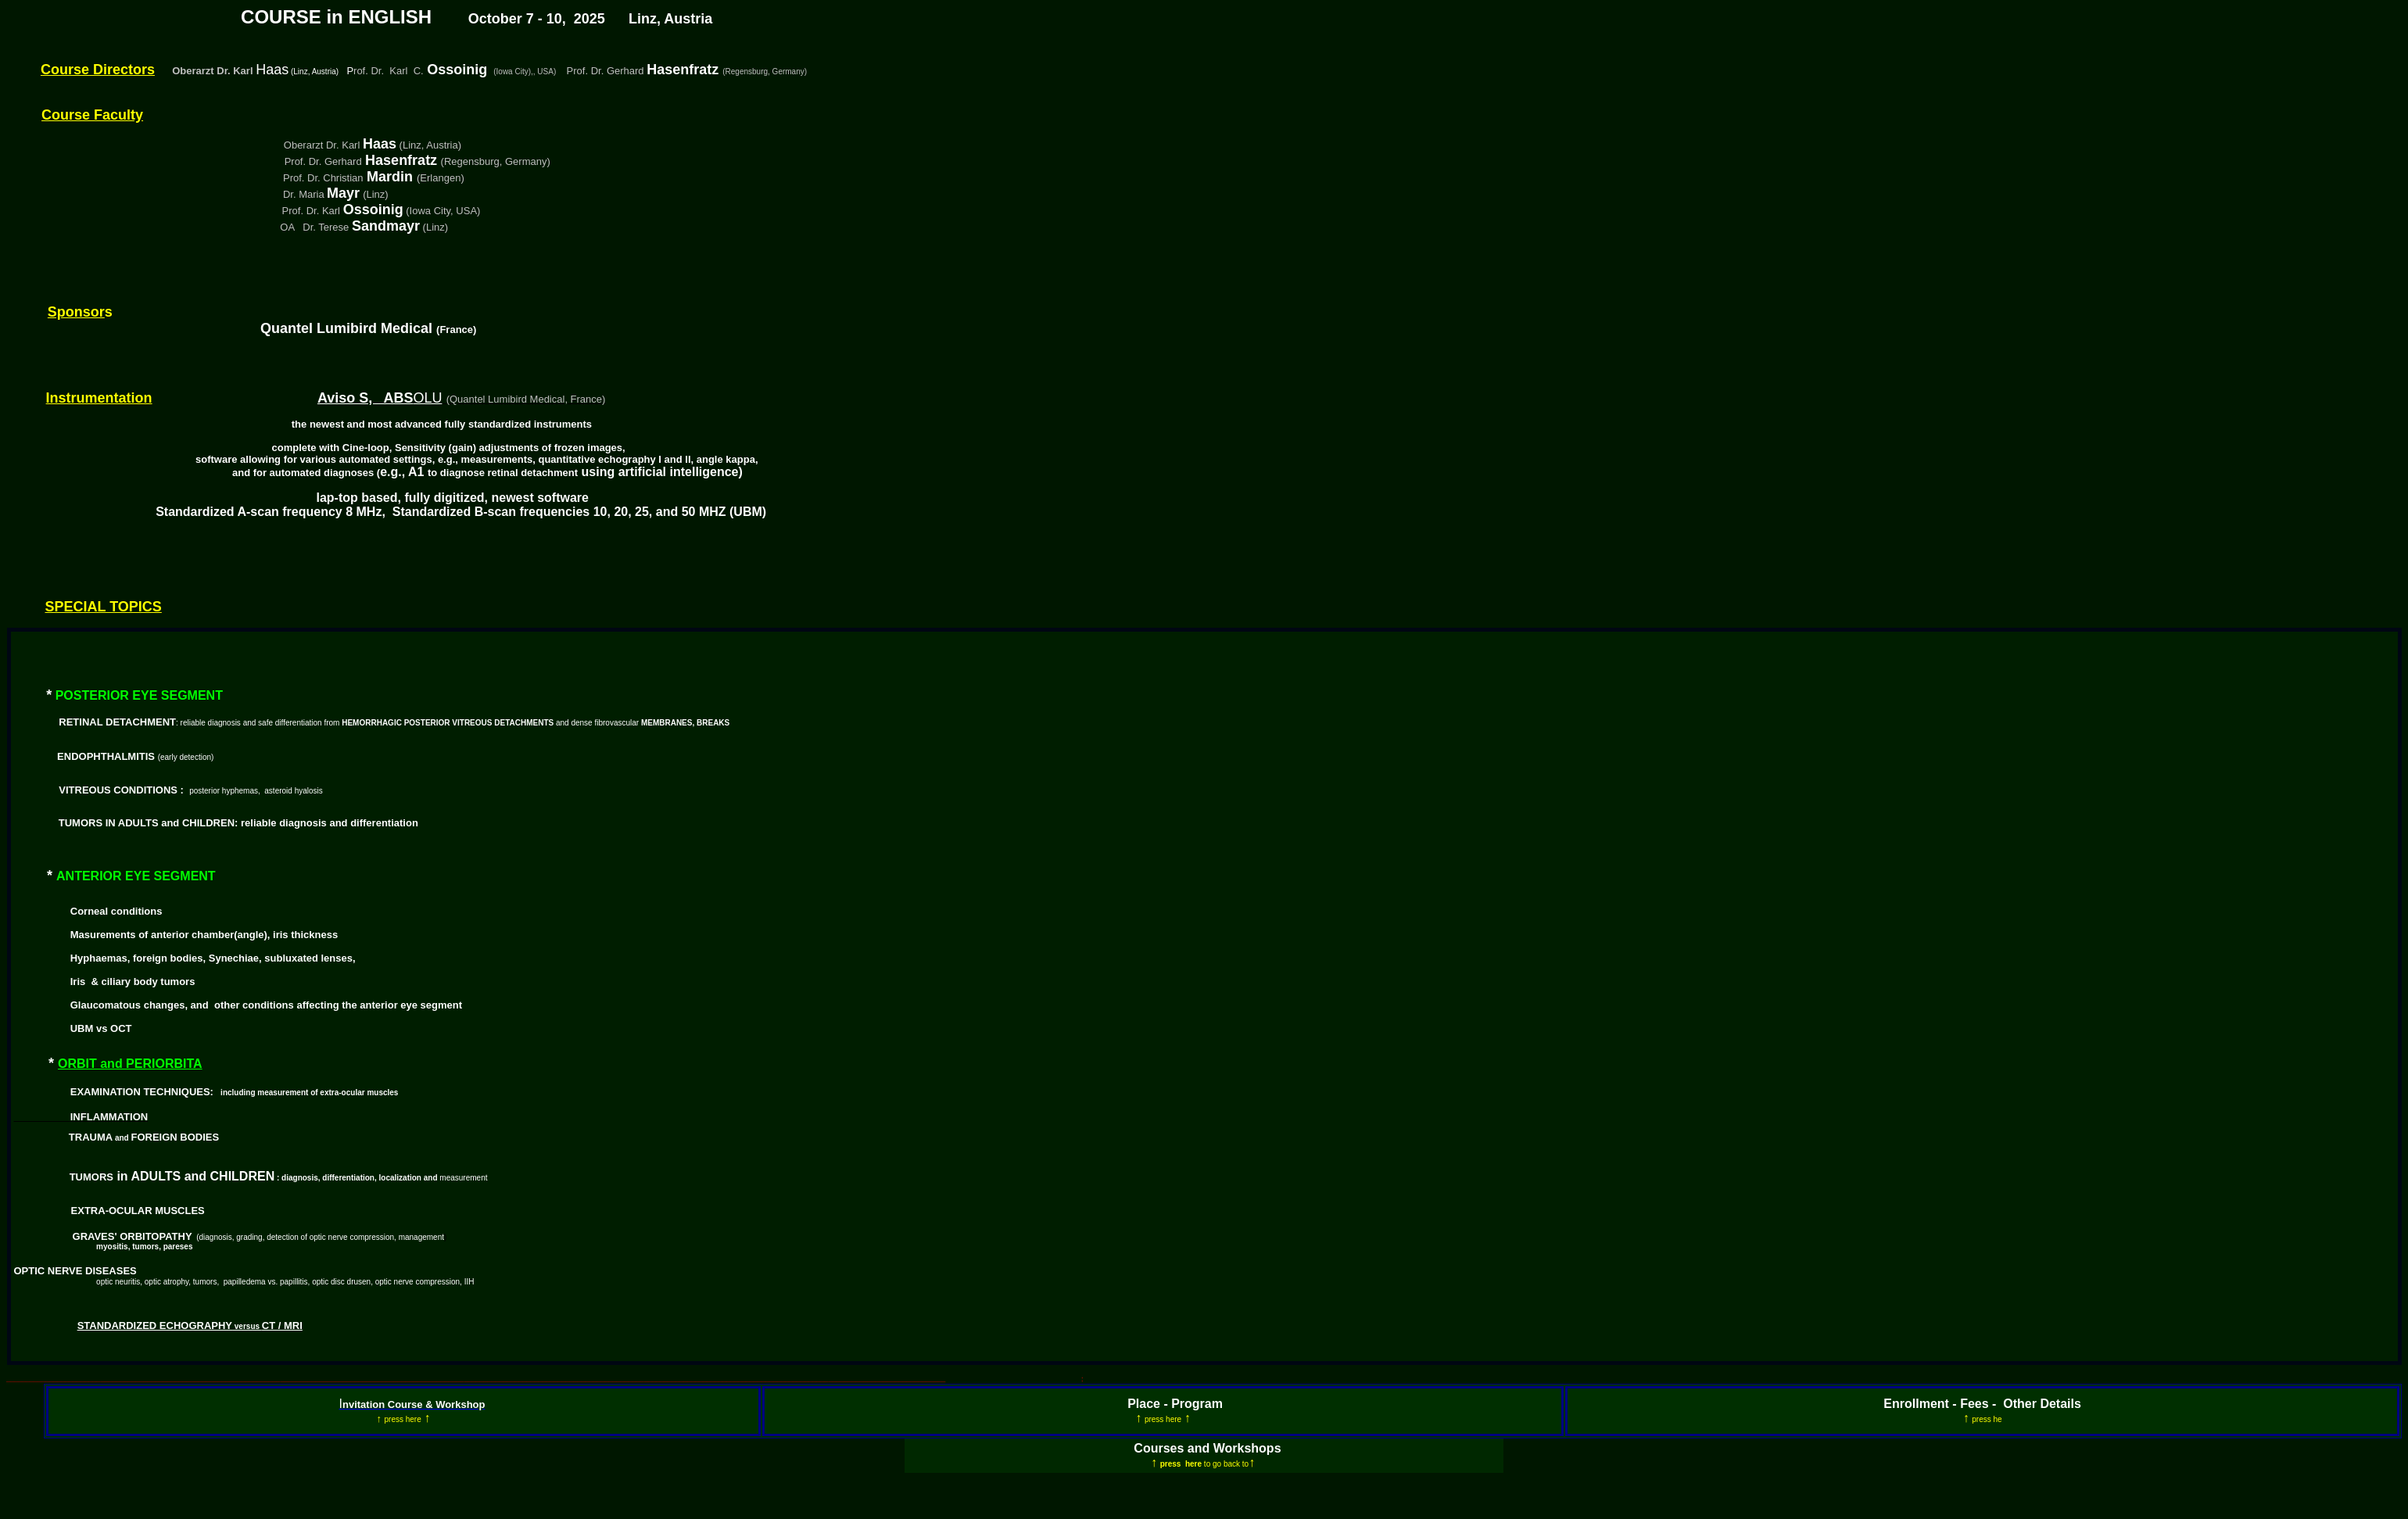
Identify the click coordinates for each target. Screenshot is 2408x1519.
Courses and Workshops (1207, 1448)
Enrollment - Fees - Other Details (1982, 1403)
